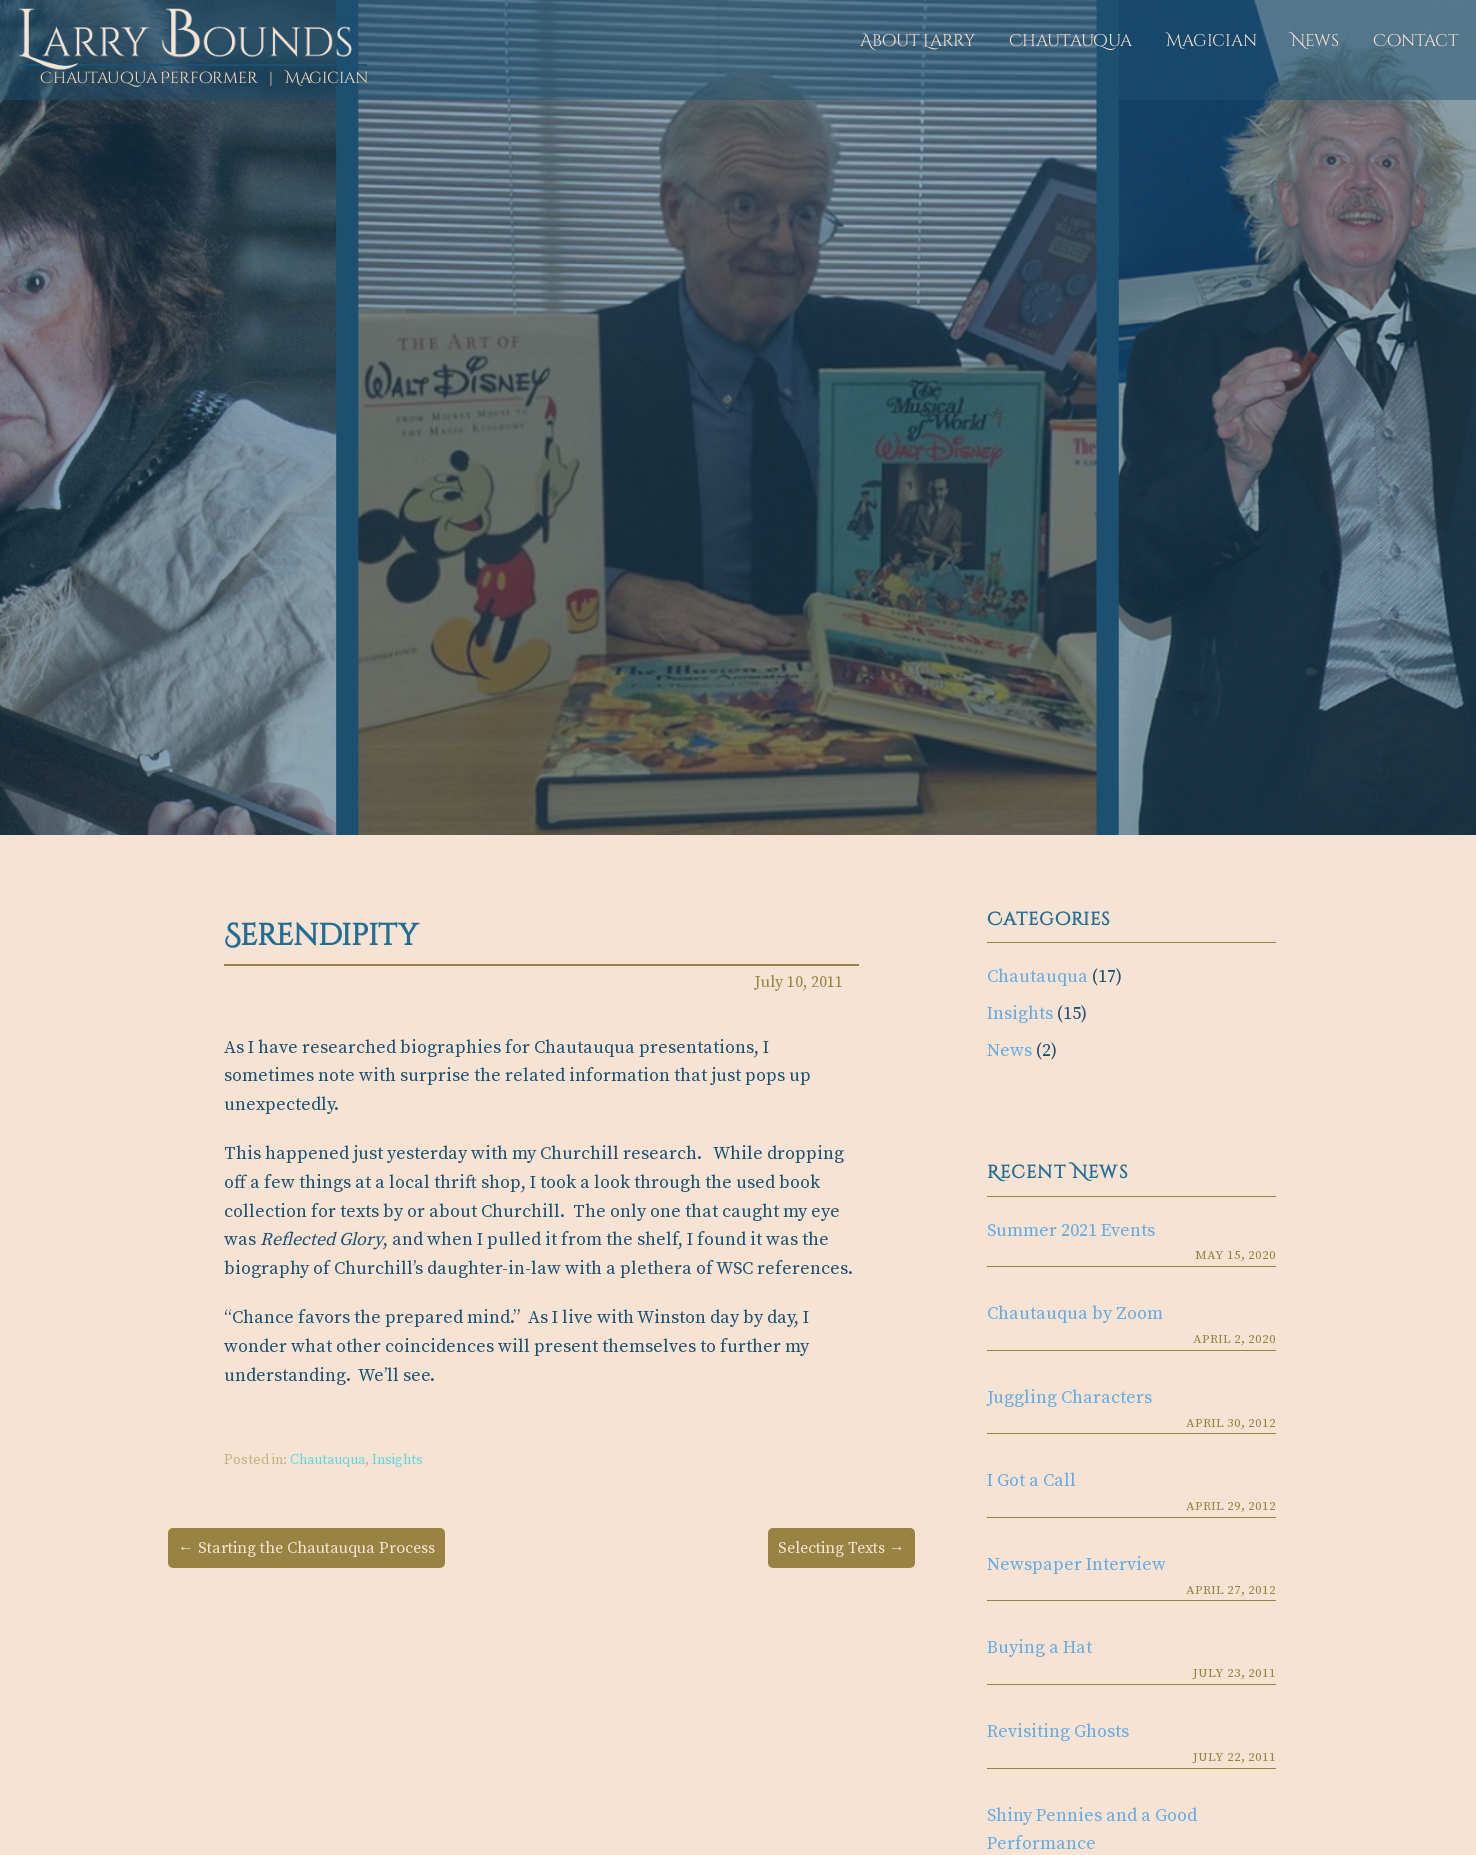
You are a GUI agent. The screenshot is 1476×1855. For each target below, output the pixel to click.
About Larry (917, 40)
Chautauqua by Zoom (1075, 1313)
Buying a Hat (1039, 1647)
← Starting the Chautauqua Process (306, 1548)
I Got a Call (1031, 1480)
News (1315, 40)
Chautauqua (1070, 40)
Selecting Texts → (841, 1548)
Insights (397, 1460)
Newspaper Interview (1076, 1564)
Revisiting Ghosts (1058, 1731)
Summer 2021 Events (1071, 1230)
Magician (1211, 40)
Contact (1416, 40)
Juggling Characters (1069, 1397)
